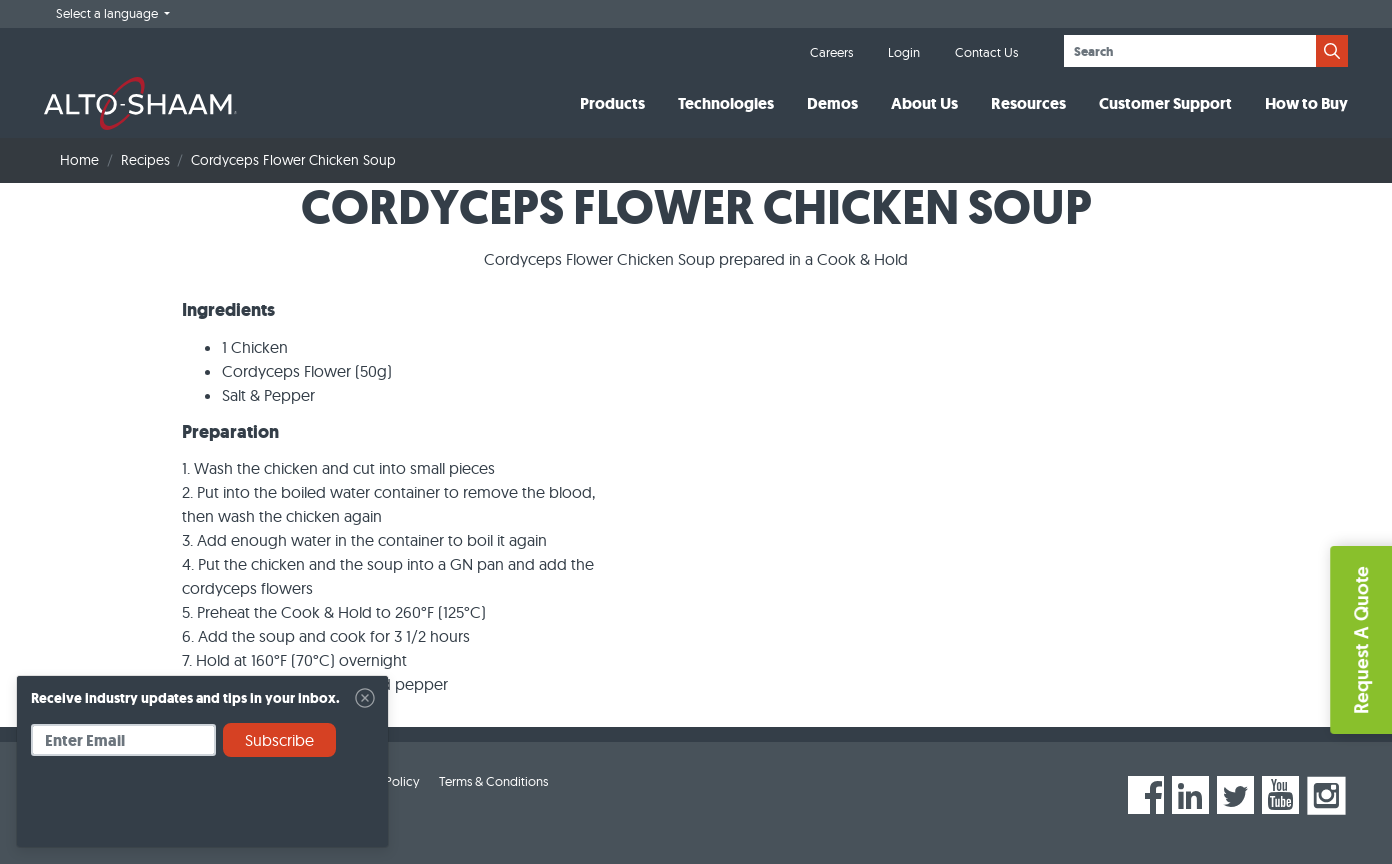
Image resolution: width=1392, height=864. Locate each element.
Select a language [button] (108, 13)
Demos (832, 103)
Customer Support (1165, 103)
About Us (924, 103)
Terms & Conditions (493, 781)
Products (612, 103)
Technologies (726, 103)
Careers (831, 52)
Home (79, 160)
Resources (1028, 103)
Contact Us (986, 52)
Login (904, 52)
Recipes (145, 160)
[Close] (365, 698)
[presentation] (183, 809)
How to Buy (1306, 103)
